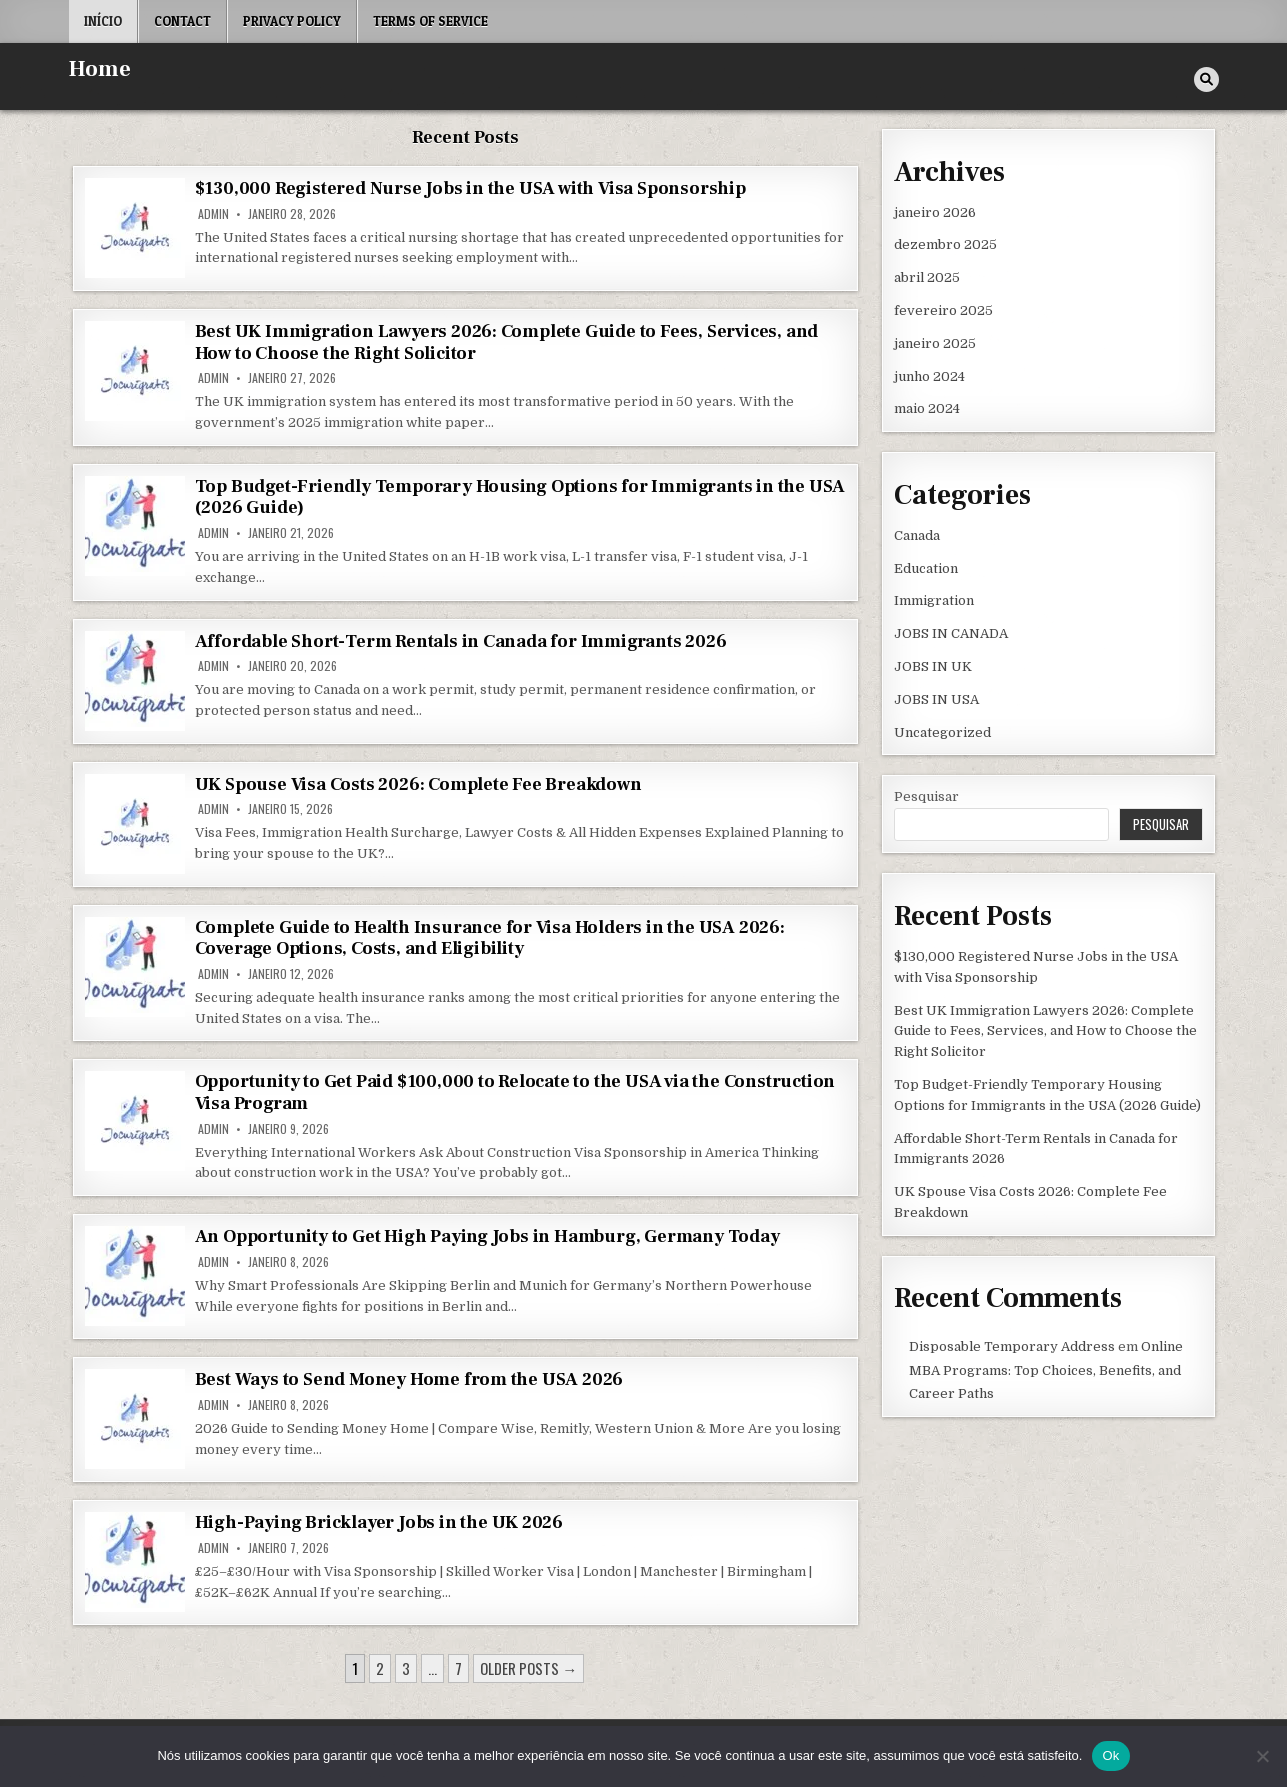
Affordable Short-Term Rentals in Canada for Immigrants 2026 (461, 641)
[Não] (1262, 1756)
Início (103, 21)
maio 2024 (927, 408)
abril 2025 (927, 277)
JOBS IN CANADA (951, 633)
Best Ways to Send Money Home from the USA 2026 (409, 1379)
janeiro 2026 (935, 212)
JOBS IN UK (933, 666)
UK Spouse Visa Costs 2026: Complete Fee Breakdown (418, 784)
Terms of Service (430, 21)
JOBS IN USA (936, 699)
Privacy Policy (292, 21)
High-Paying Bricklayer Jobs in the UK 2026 (379, 1522)
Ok (1110, 1755)
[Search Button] (1206, 79)
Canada (917, 535)
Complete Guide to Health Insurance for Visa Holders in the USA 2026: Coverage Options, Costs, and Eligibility (490, 938)
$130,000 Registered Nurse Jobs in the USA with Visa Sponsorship (470, 188)
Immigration (934, 600)
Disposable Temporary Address (1012, 1346)
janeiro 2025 (935, 343)
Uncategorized (942, 732)
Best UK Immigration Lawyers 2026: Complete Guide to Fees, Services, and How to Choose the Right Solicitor (507, 342)
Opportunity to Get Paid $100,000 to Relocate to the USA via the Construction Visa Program (515, 1092)
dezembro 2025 (945, 244)
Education (926, 568)
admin (213, 214)
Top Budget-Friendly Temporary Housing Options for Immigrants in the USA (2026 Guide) (520, 497)
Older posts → (528, 1668)
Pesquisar (926, 796)
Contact (182, 21)
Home (100, 69)
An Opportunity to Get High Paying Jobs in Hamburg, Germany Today (487, 1236)
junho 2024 (929, 376)
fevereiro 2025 (943, 310)
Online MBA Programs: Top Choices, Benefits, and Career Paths (1046, 1370)
